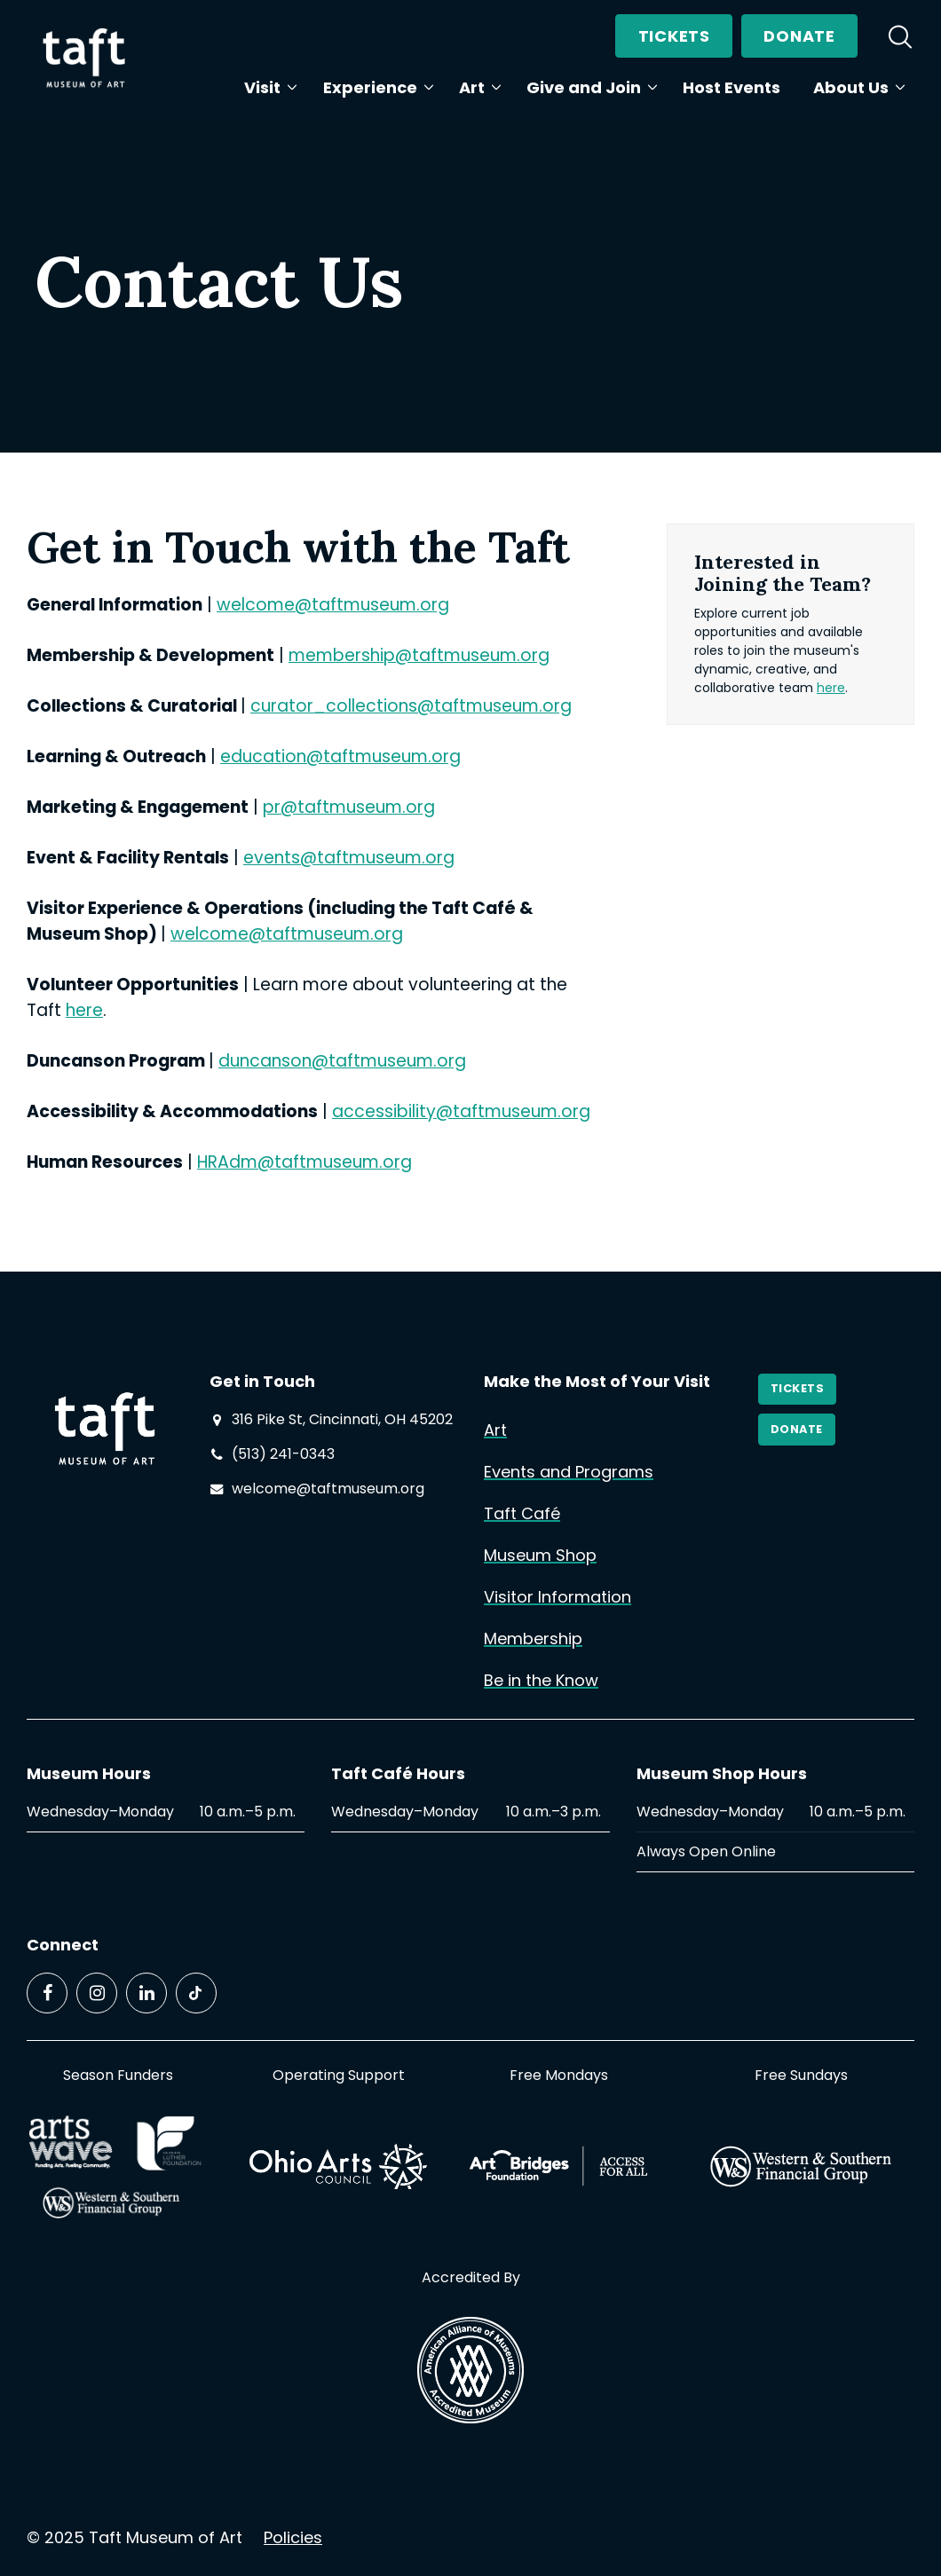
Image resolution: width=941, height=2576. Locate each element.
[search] (900, 36)
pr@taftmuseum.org (349, 807)
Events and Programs (568, 1472)
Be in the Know (541, 1680)
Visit (266, 87)
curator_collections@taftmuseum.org (411, 706)
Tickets (674, 36)
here (84, 1010)
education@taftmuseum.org (340, 756)
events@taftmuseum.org (349, 858)
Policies (293, 2537)
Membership (533, 1638)
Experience (374, 87)
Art (476, 87)
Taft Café (522, 1513)
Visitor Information (557, 1597)
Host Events (731, 87)
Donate (798, 36)
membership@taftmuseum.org (419, 655)
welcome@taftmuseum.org (333, 605)
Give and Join (588, 87)
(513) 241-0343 (283, 1454)
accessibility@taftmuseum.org (461, 1111)
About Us (855, 87)
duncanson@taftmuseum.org (342, 1061)
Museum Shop (540, 1555)
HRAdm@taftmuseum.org (304, 1162)
